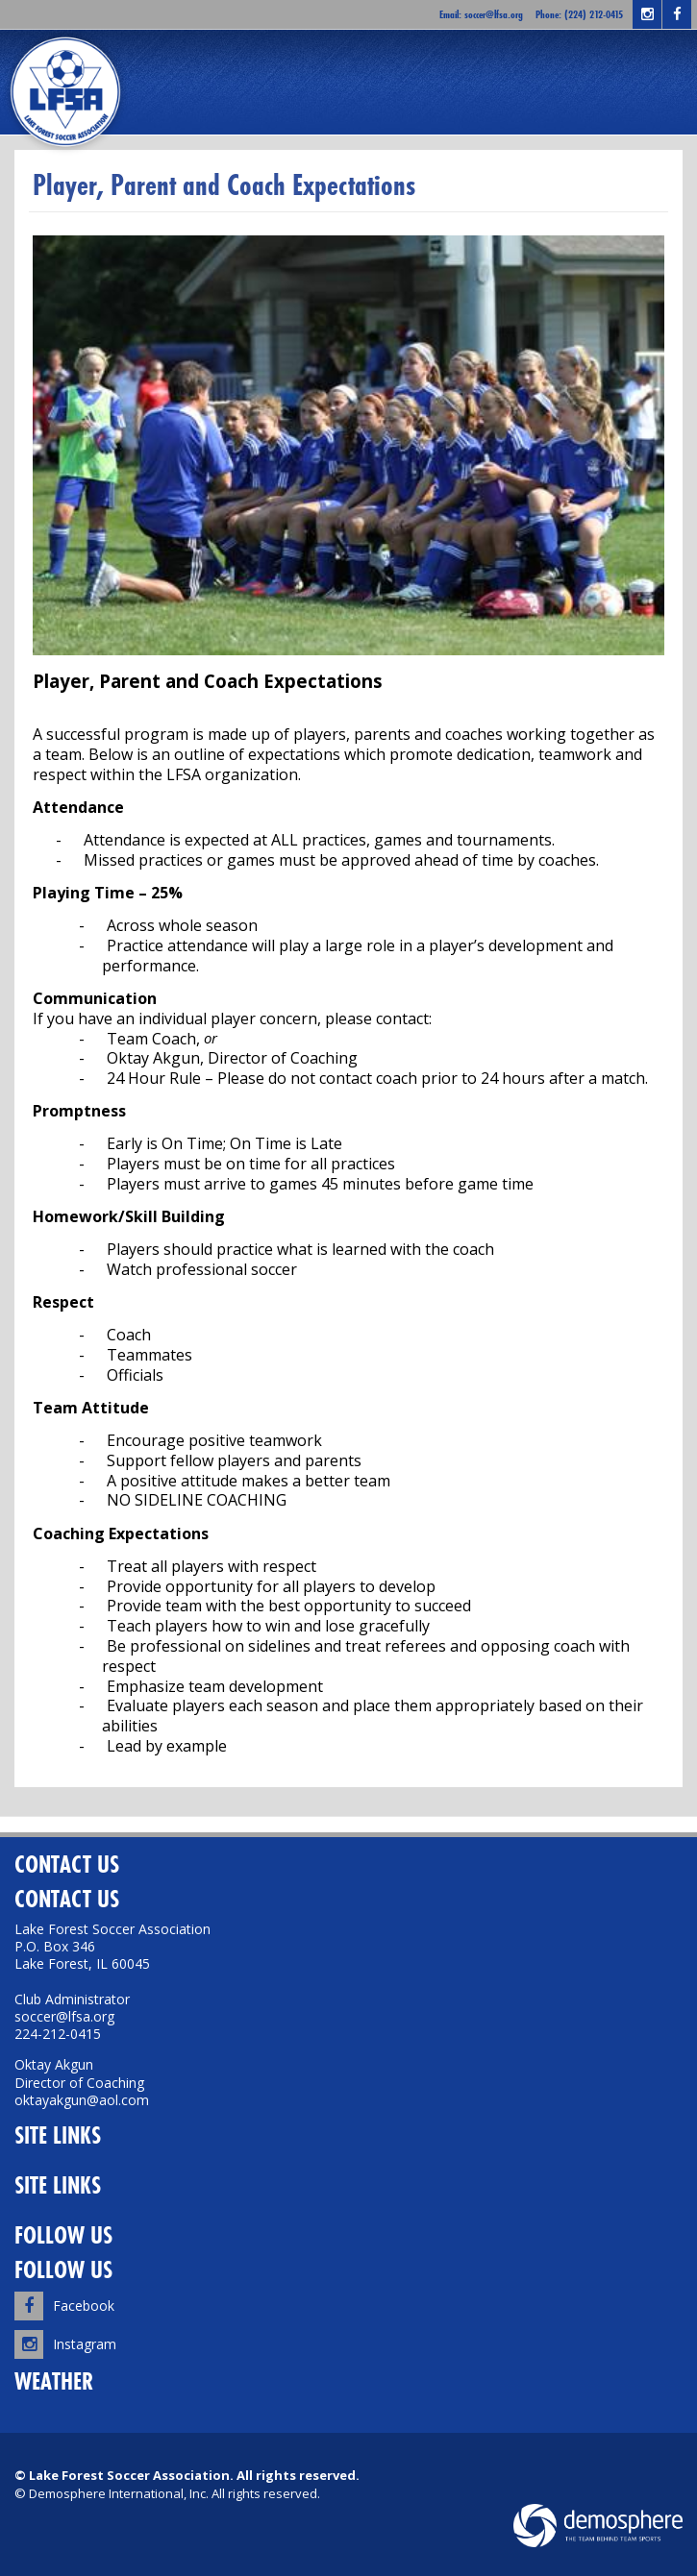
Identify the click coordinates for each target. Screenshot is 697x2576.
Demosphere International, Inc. (119, 2493)
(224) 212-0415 (593, 14)
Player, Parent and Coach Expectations (224, 185)
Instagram (65, 2344)
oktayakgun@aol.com (81, 2100)
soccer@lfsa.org (493, 14)
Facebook (64, 2306)
